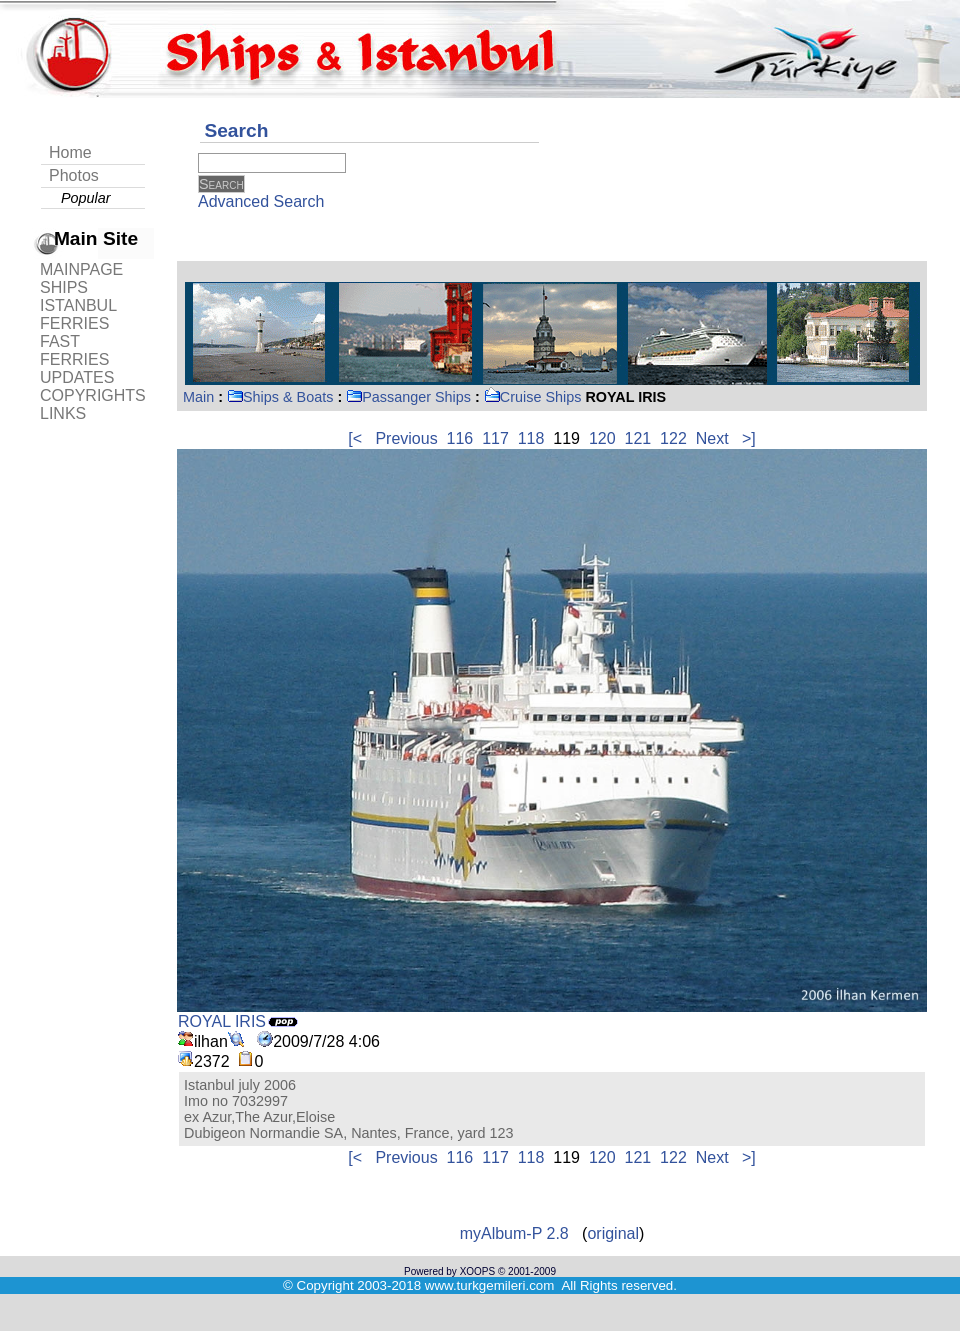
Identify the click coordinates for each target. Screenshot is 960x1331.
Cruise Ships (533, 397)
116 (460, 438)
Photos (74, 175)
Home (70, 152)
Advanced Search (261, 201)
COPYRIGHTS (93, 395)
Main (198, 397)
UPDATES (77, 377)
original (613, 1233)
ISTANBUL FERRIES (78, 314)
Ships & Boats (280, 397)
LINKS (63, 413)
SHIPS (64, 287)
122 (673, 438)
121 (638, 438)
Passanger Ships (408, 397)
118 (531, 438)
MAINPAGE (81, 269)
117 (495, 438)
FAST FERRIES (74, 350)
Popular (86, 198)
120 (602, 438)
